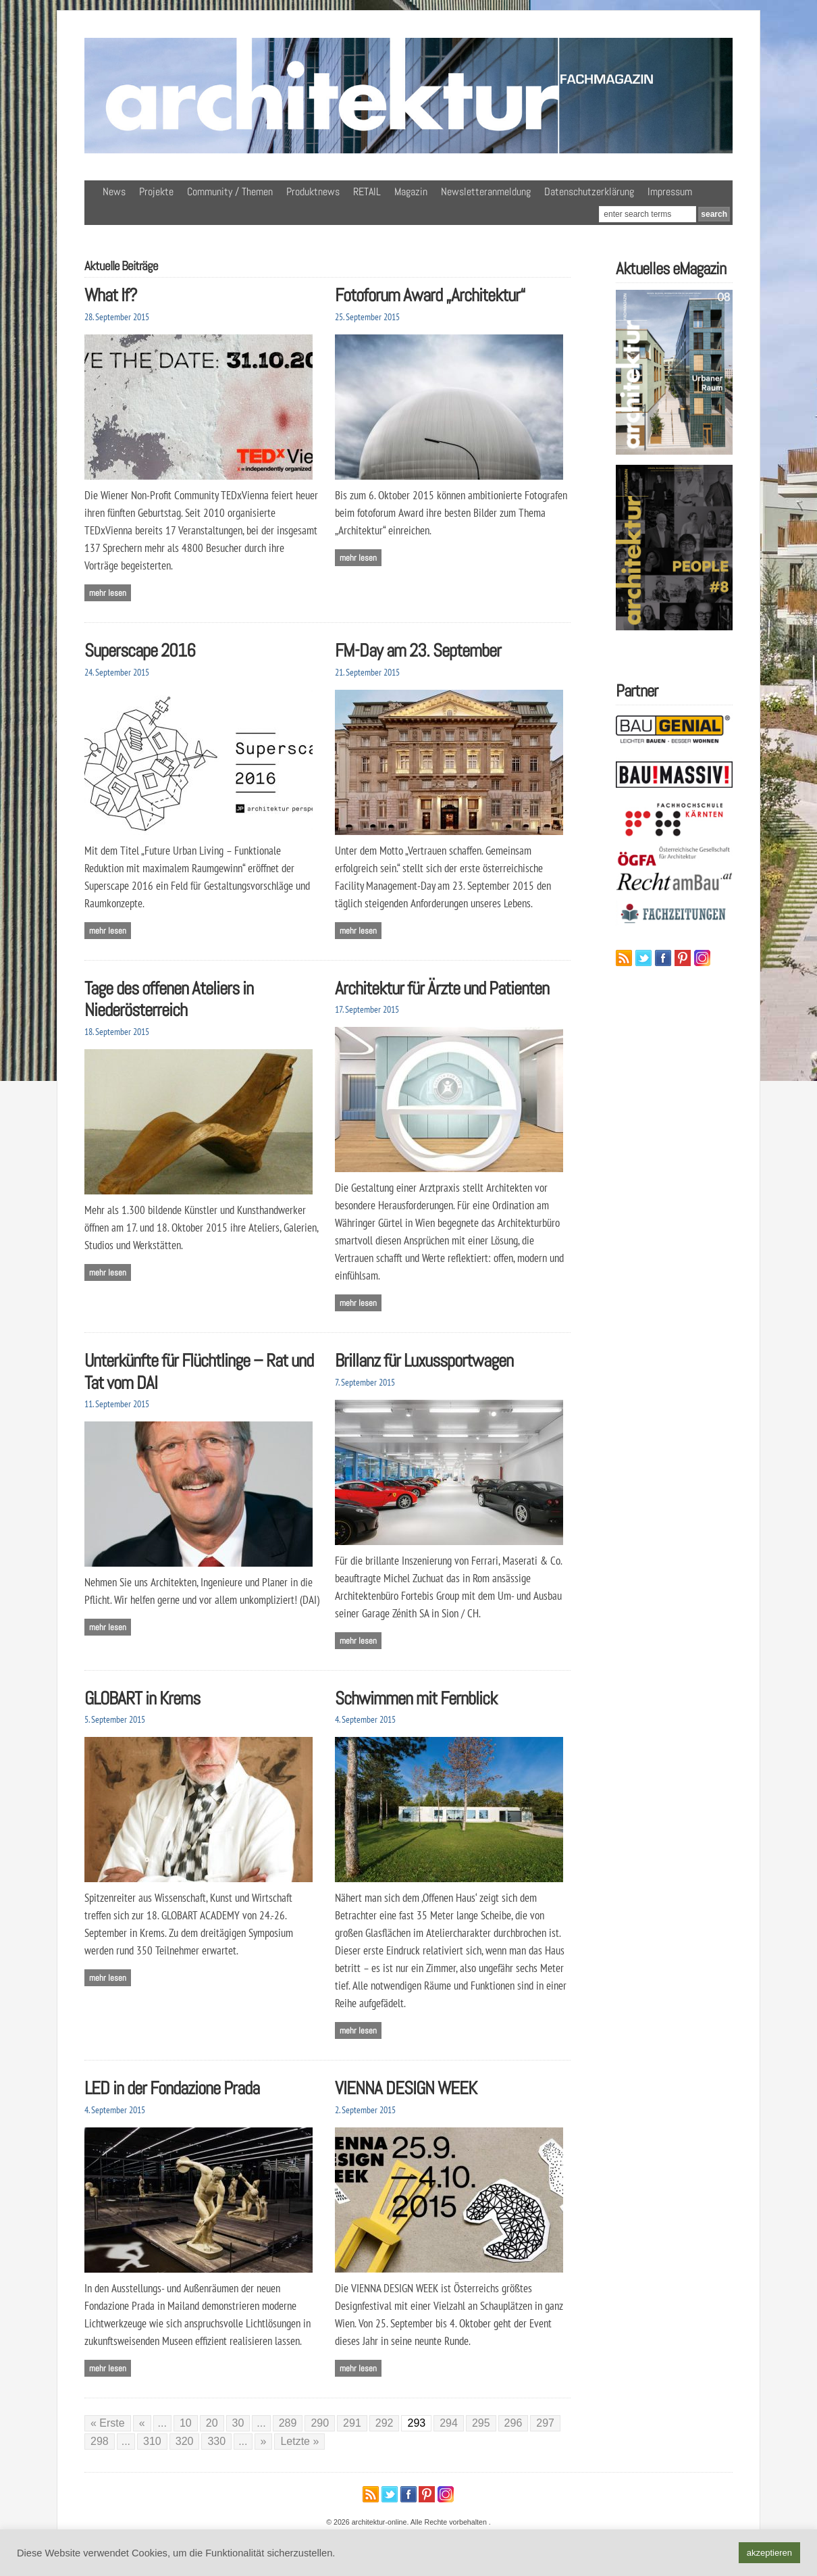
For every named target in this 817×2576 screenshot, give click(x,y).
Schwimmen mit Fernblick (416, 1698)
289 (288, 2423)
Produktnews (313, 191)
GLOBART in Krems (142, 1698)
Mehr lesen (107, 593)
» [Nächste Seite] (264, 2441)
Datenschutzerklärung (589, 191)
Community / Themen (230, 191)
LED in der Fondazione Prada (171, 2088)
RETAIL (367, 191)
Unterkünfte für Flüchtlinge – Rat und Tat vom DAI (198, 1371)
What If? (110, 295)
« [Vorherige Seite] (142, 2423)
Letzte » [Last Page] (299, 2441)
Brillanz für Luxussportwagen (424, 1360)
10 (186, 2423)
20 (212, 2423)
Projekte (156, 191)
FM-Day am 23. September (418, 650)
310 (152, 2441)
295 (481, 2423)
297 (545, 2423)
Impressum (670, 191)
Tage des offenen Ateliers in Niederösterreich (168, 999)
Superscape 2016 (139, 650)
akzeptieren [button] (769, 2553)
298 (99, 2441)
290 (320, 2423)
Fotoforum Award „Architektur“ (430, 295)
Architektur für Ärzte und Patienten (442, 988)
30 (238, 2423)
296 (513, 2423)
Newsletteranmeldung (486, 191)
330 (216, 2441)
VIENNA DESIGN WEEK (406, 2088)
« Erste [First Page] (107, 2423)
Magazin (410, 191)
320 (185, 2441)
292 (384, 2423)
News (114, 191)
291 (352, 2423)
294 (449, 2423)
